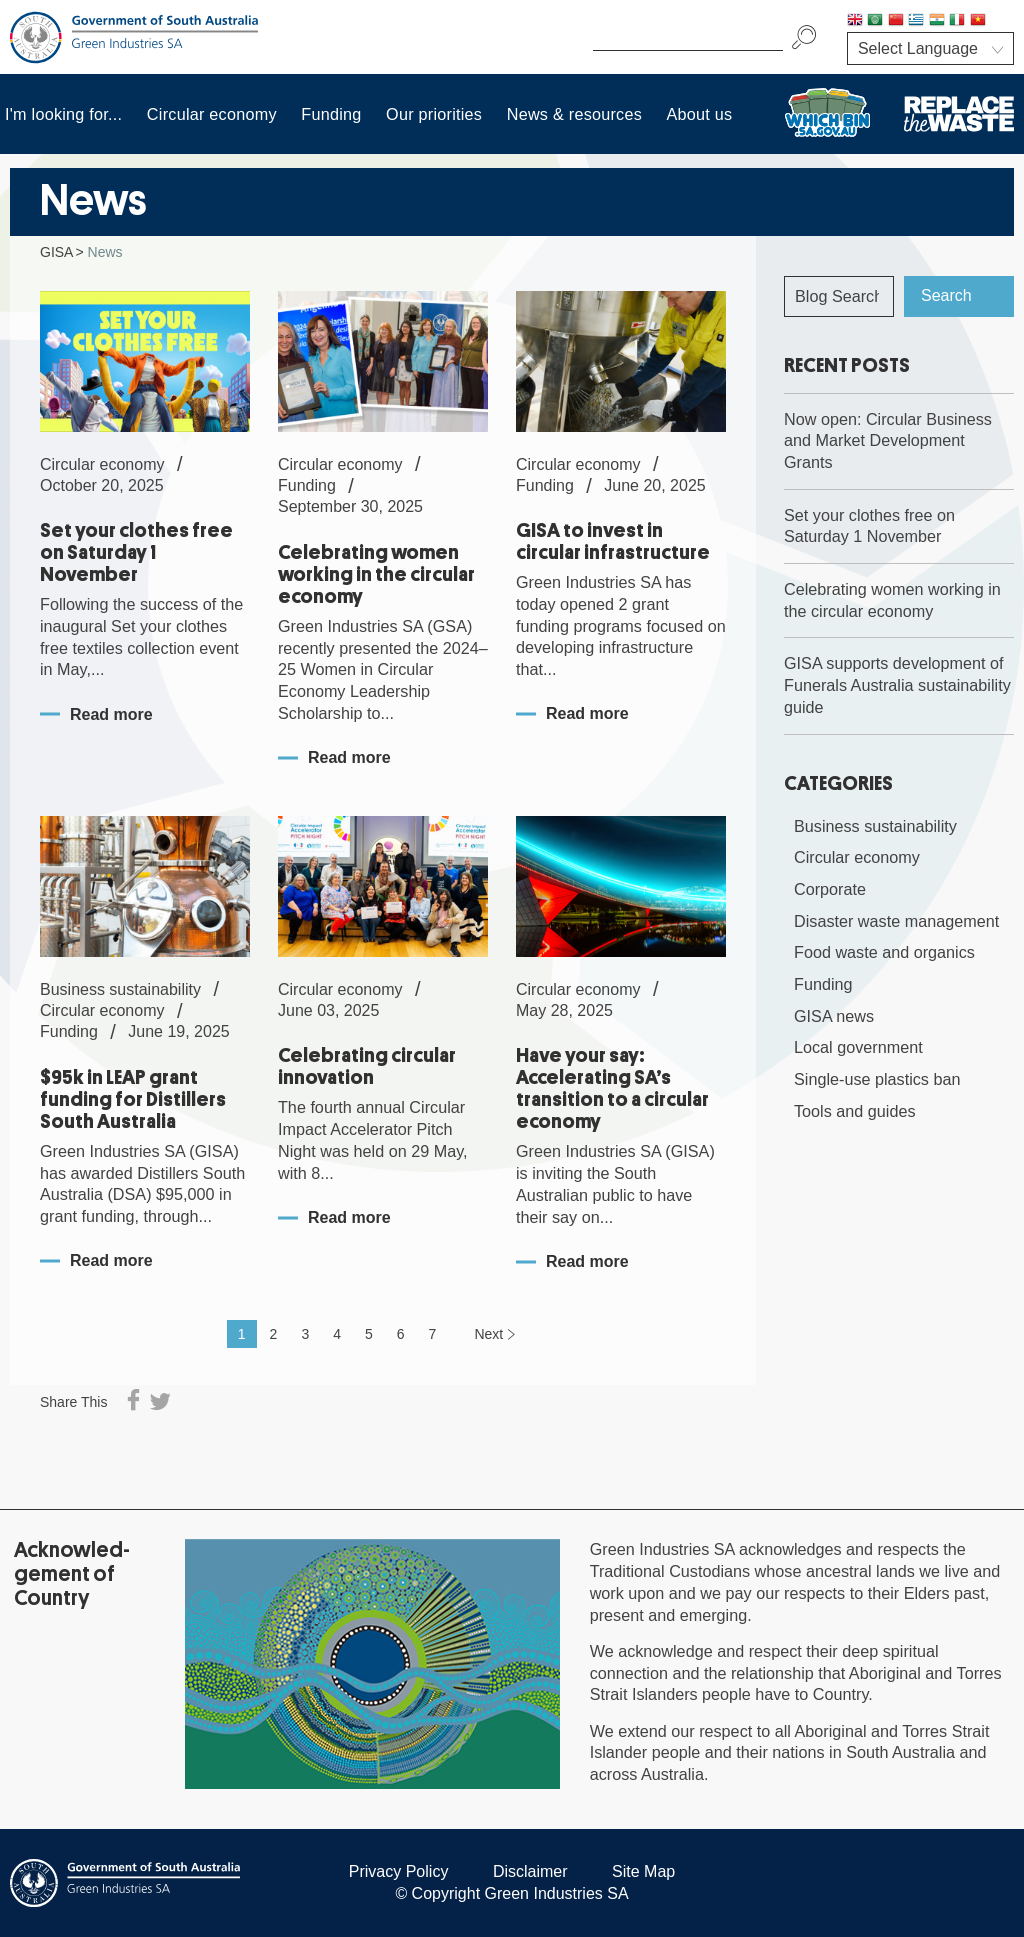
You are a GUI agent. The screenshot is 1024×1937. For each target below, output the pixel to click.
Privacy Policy (399, 1871)
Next (488, 1334)
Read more (111, 714)
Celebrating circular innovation (367, 1066)
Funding (331, 114)
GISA (56, 252)
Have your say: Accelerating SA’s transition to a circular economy (612, 1088)
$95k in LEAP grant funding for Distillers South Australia (133, 1099)
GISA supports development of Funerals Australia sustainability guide (897, 684)
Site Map (643, 1871)
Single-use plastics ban (877, 1079)
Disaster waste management (896, 921)
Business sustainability (875, 826)
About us (700, 114)
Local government (858, 1047)
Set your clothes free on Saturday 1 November (136, 552)
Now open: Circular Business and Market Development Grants (888, 440)
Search (946, 295)
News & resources (574, 114)
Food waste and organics (884, 952)
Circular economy (212, 114)
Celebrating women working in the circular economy (376, 574)
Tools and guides (855, 1111)
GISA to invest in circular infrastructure (613, 541)
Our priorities (434, 114)
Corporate (830, 889)
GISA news (834, 1016)
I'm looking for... (63, 114)
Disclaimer (530, 1871)
